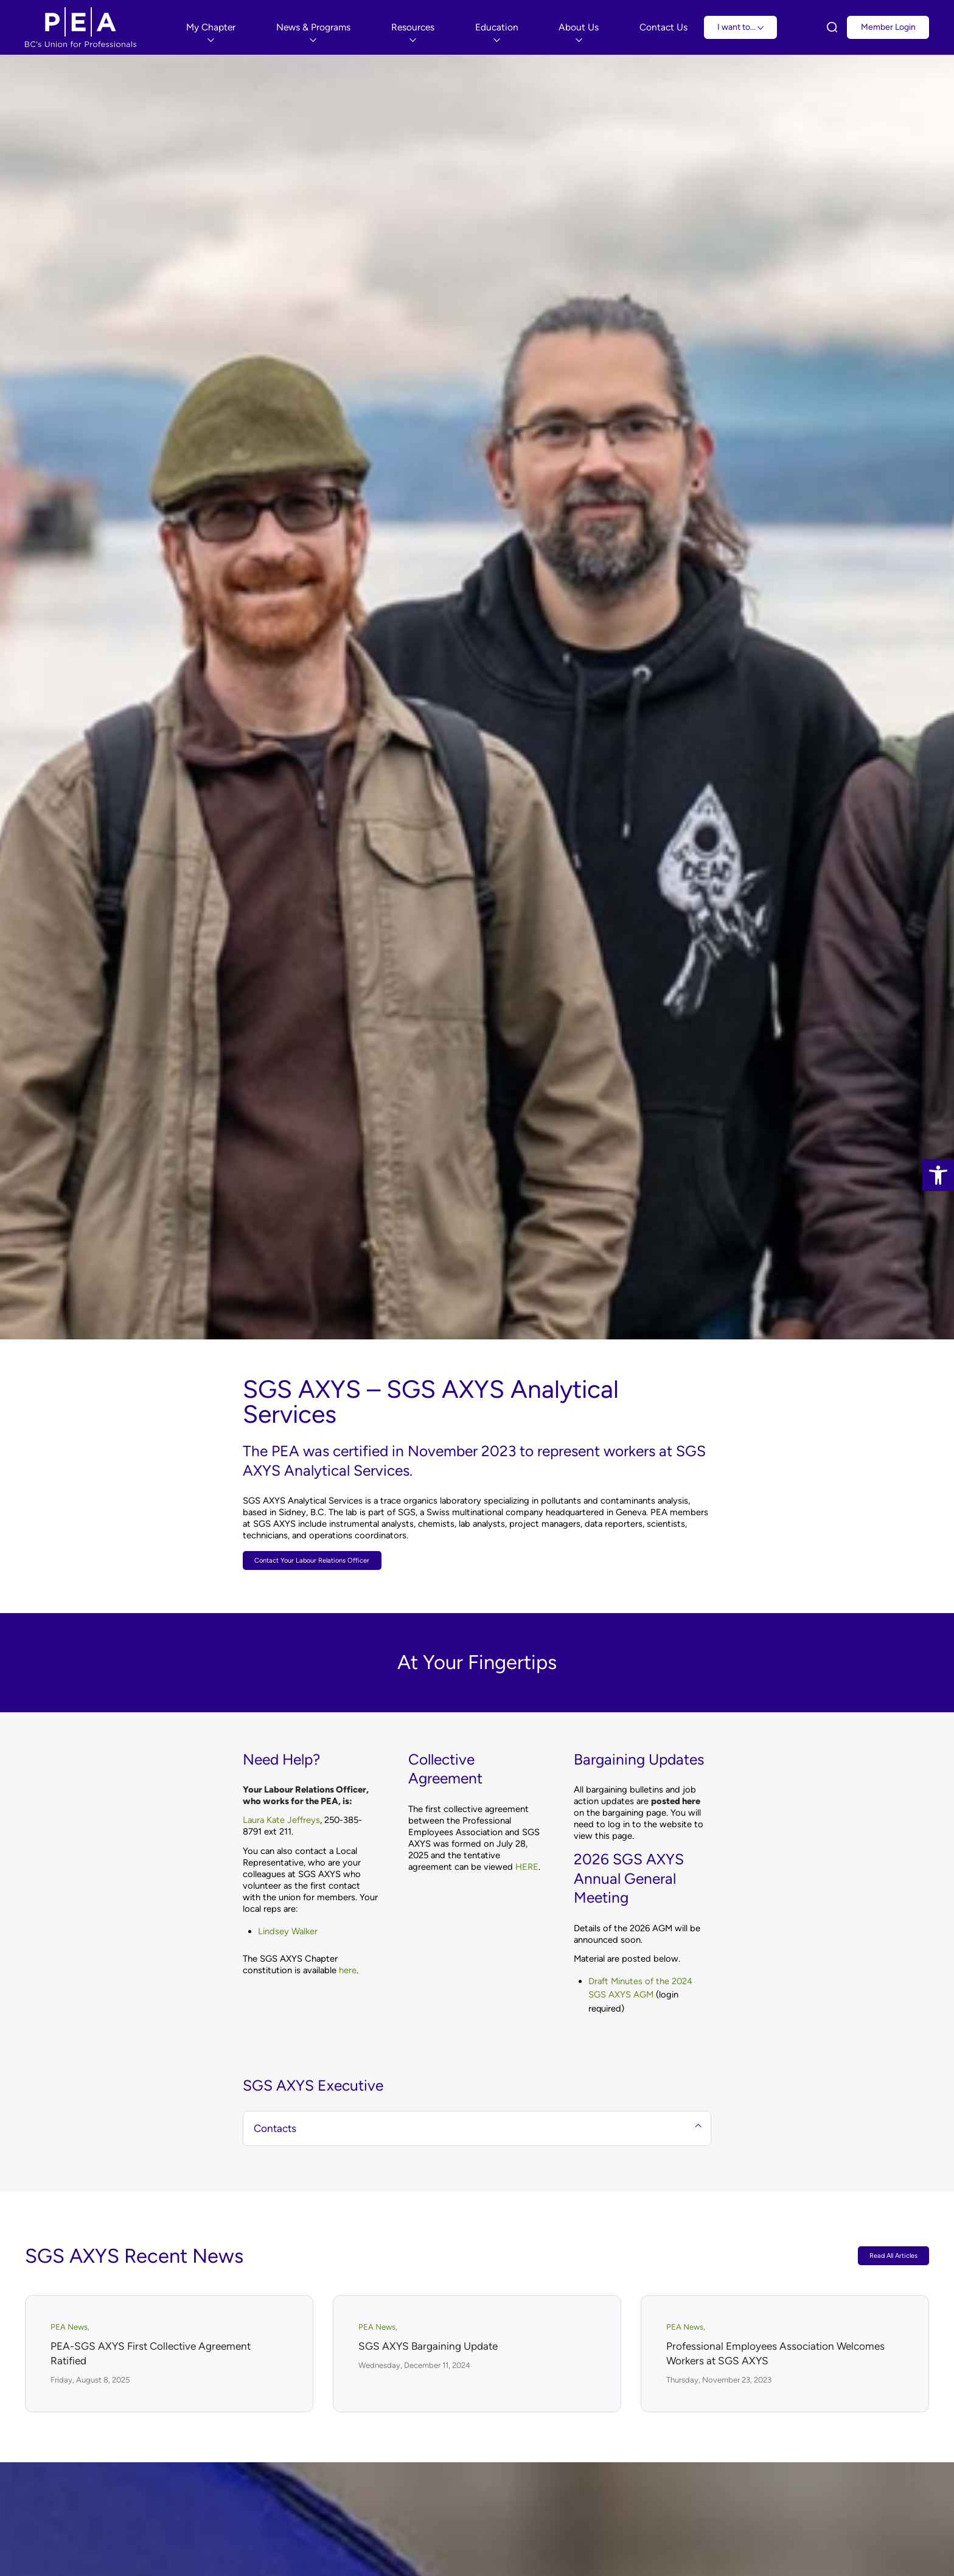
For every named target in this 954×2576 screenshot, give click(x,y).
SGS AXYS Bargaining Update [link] (428, 2349)
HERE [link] (526, 1869)
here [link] (348, 1973)
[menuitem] (210, 27)
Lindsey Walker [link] (288, 1934)
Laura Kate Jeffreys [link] (281, 1823)
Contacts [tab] (477, 2131)
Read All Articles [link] (887, 2258)
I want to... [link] (740, 27)
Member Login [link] (888, 27)
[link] (938, 1175)
